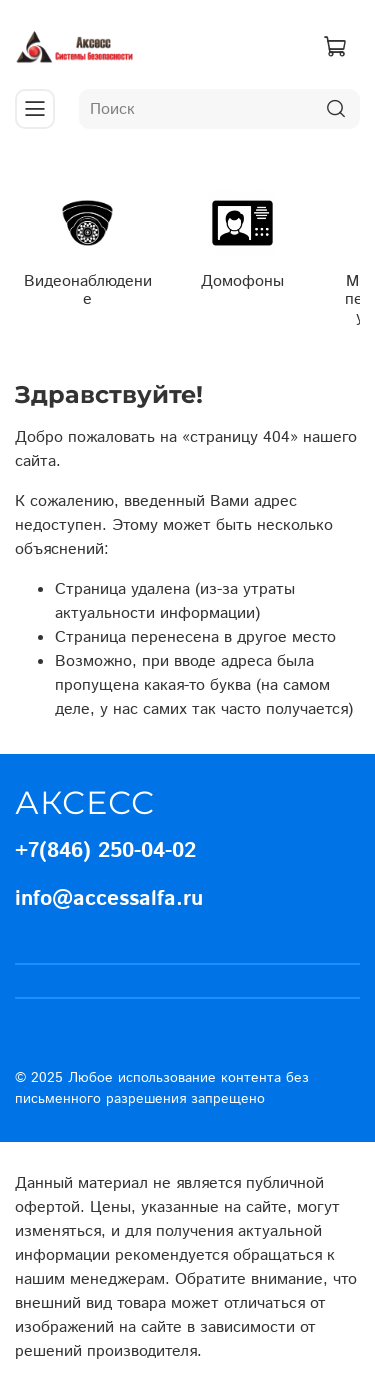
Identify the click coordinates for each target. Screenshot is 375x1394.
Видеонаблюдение (88, 289)
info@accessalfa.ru (109, 899)
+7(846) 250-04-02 (105, 851)
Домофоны (242, 280)
